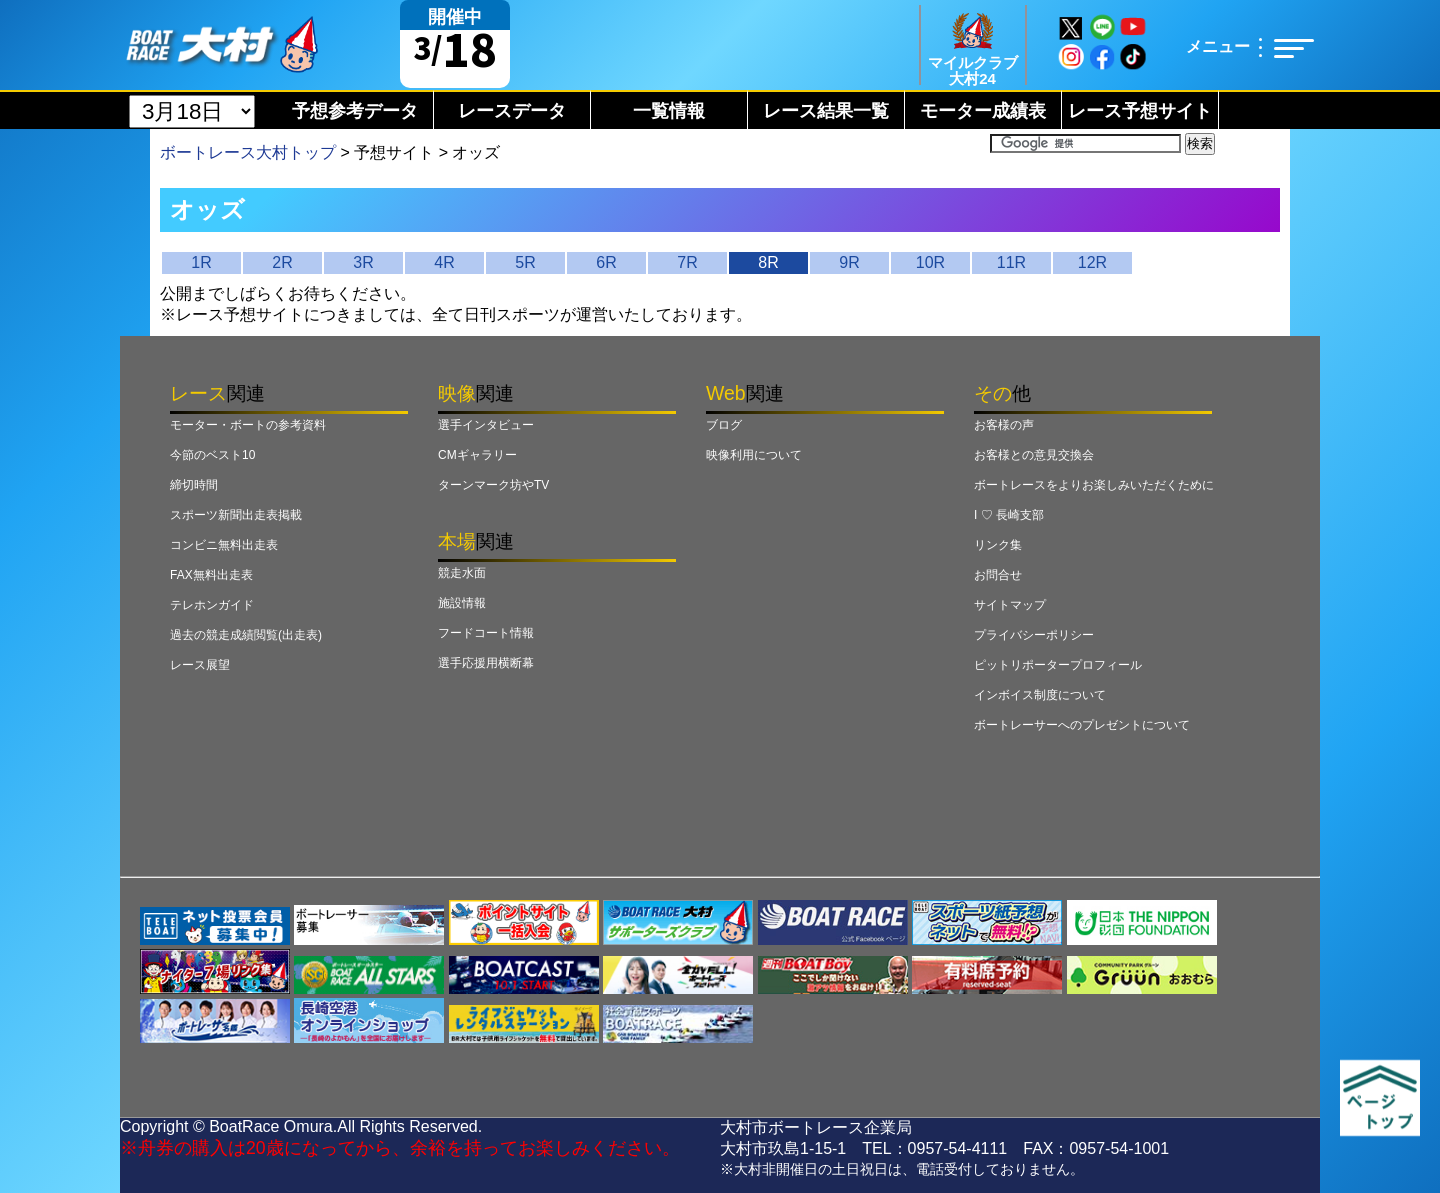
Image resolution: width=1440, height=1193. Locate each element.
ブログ (724, 425)
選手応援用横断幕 (486, 663)
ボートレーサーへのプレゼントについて (1082, 725)
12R (1092, 262)
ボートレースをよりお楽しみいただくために (1094, 485)
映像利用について (754, 455)
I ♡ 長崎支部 (1009, 515)
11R (1011, 262)
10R (930, 262)
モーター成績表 (983, 111)
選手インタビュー (486, 425)
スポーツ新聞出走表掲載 (236, 515)
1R (201, 262)
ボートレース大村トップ (248, 152)
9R (849, 262)
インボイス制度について (1040, 695)
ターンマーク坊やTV (493, 485)
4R (444, 262)
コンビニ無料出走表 (224, 545)
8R (768, 262)
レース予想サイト (1140, 111)
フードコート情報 (486, 633)
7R (687, 262)
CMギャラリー (477, 455)
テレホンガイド (212, 605)
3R (363, 262)
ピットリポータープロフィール (1058, 665)
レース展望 (200, 665)
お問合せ (998, 575)
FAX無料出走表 (211, 575)
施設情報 (462, 603)
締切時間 (194, 485)
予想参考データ (355, 111)
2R (282, 262)
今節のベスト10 (212, 455)
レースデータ (512, 111)
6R (606, 262)
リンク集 (998, 545)
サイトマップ (1010, 605)
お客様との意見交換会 (1034, 455)
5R (525, 262)
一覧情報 (669, 111)
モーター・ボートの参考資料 (248, 425)
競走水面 (462, 573)
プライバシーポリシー (1034, 635)
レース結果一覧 (826, 111)
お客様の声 (1004, 425)
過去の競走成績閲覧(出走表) (246, 635)
